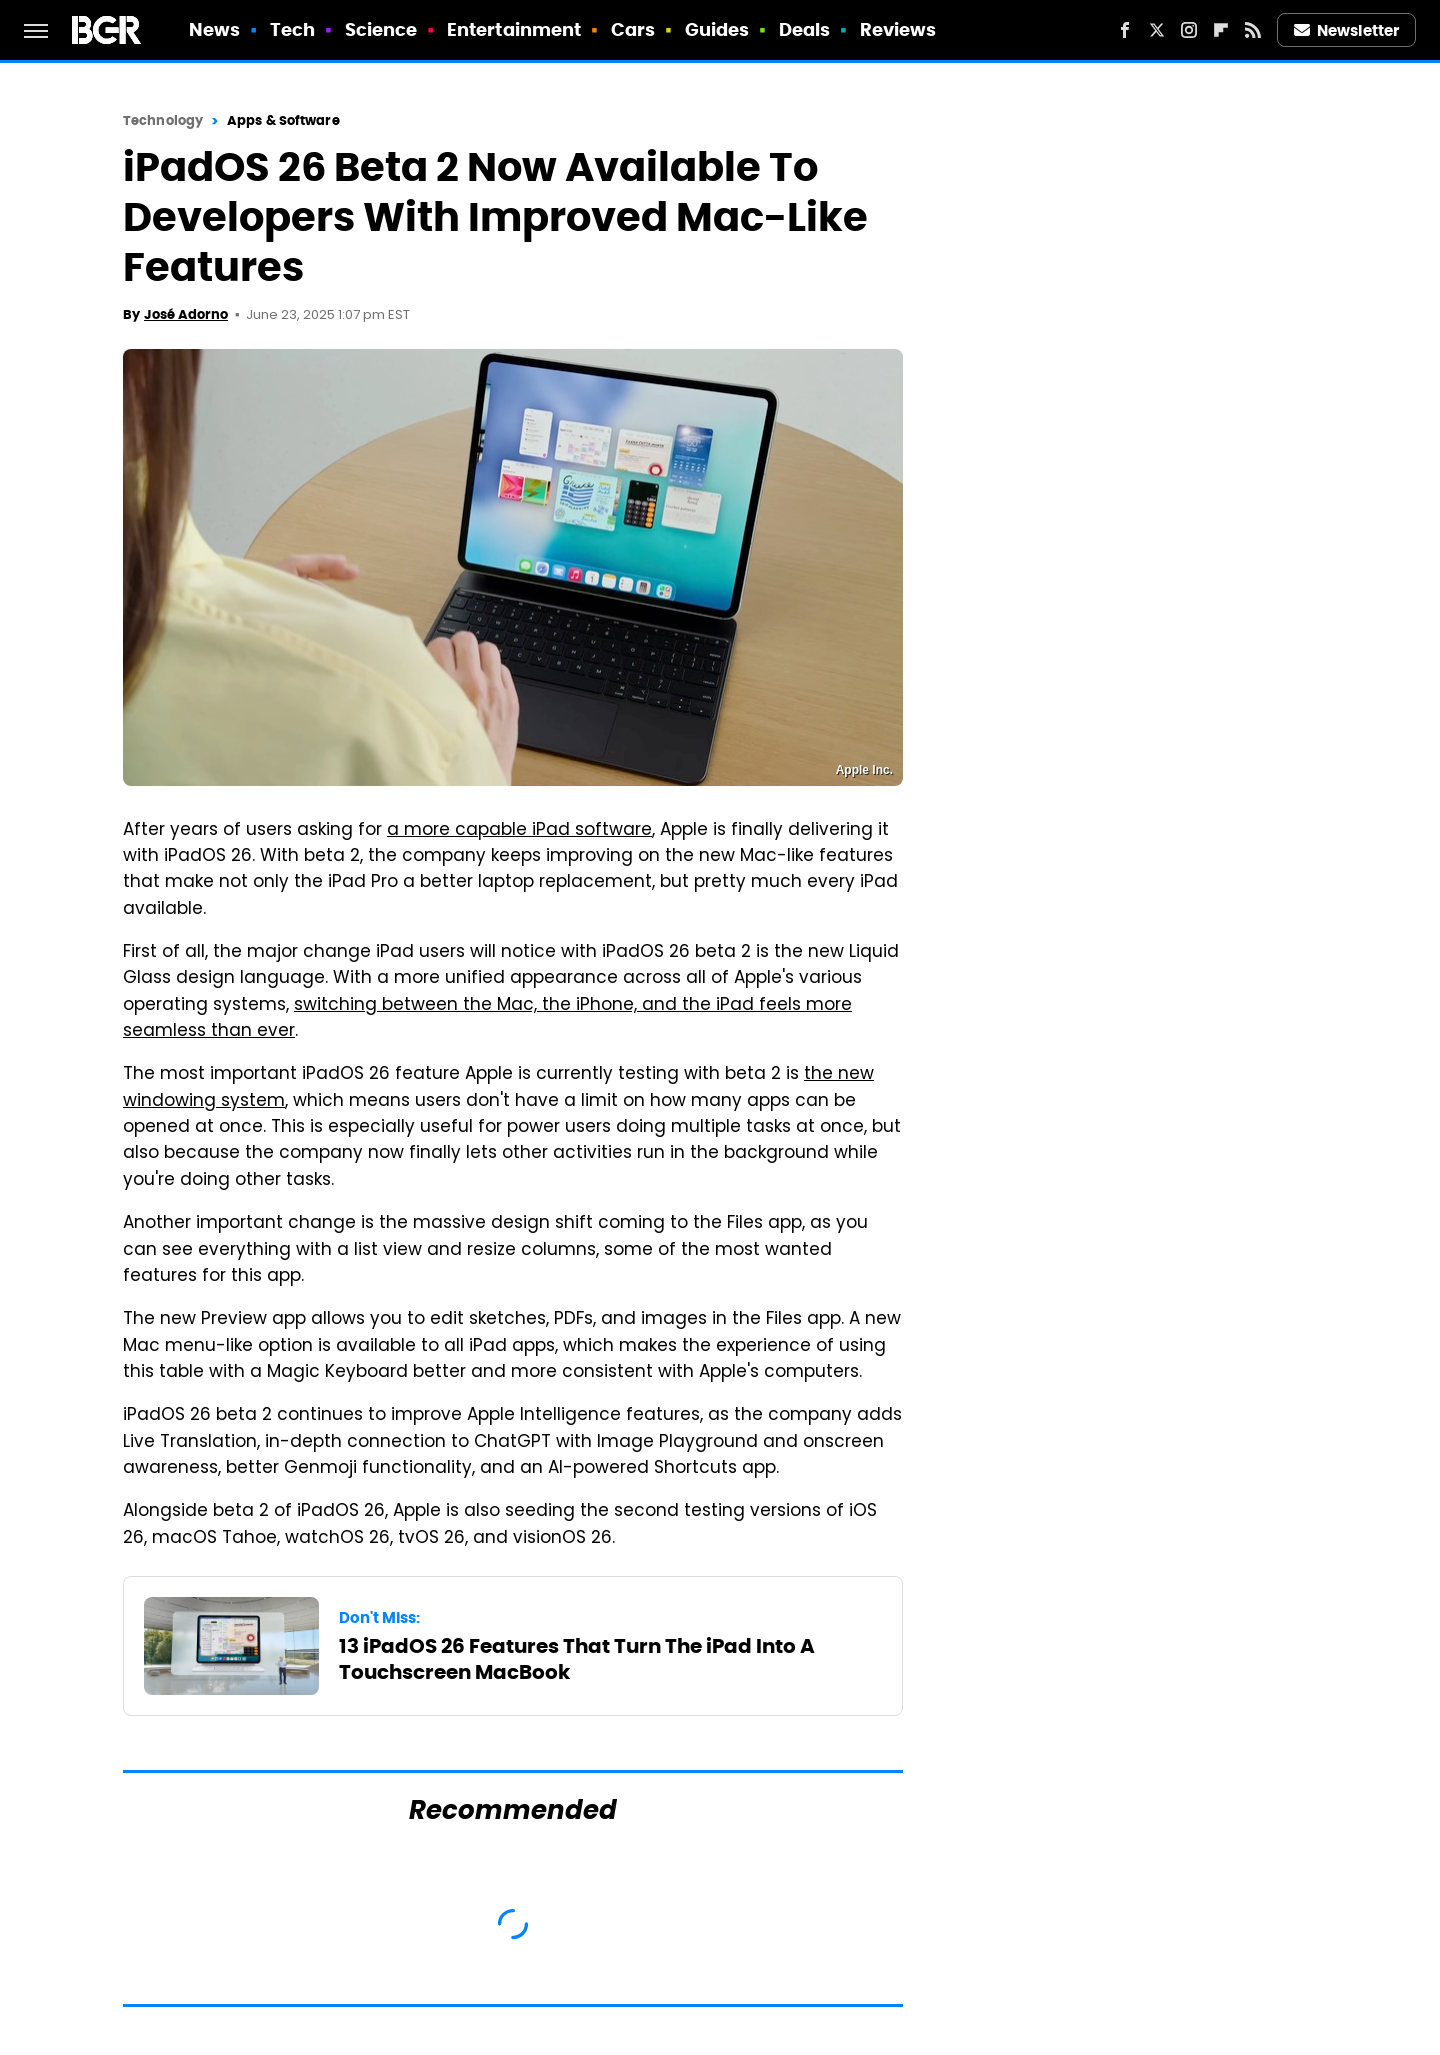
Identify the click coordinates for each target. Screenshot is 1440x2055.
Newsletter (1347, 30)
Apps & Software (283, 120)
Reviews (898, 29)
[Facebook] (1125, 30)
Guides (717, 29)
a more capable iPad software (519, 831)
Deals (805, 29)
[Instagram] (1189, 30)
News (214, 29)
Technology (163, 120)
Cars (633, 29)
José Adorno (186, 314)
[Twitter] (1157, 30)
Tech (292, 29)
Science (381, 29)
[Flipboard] (1221, 30)
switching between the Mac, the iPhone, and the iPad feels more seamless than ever (487, 1019)
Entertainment (514, 29)
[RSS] (1253, 30)
